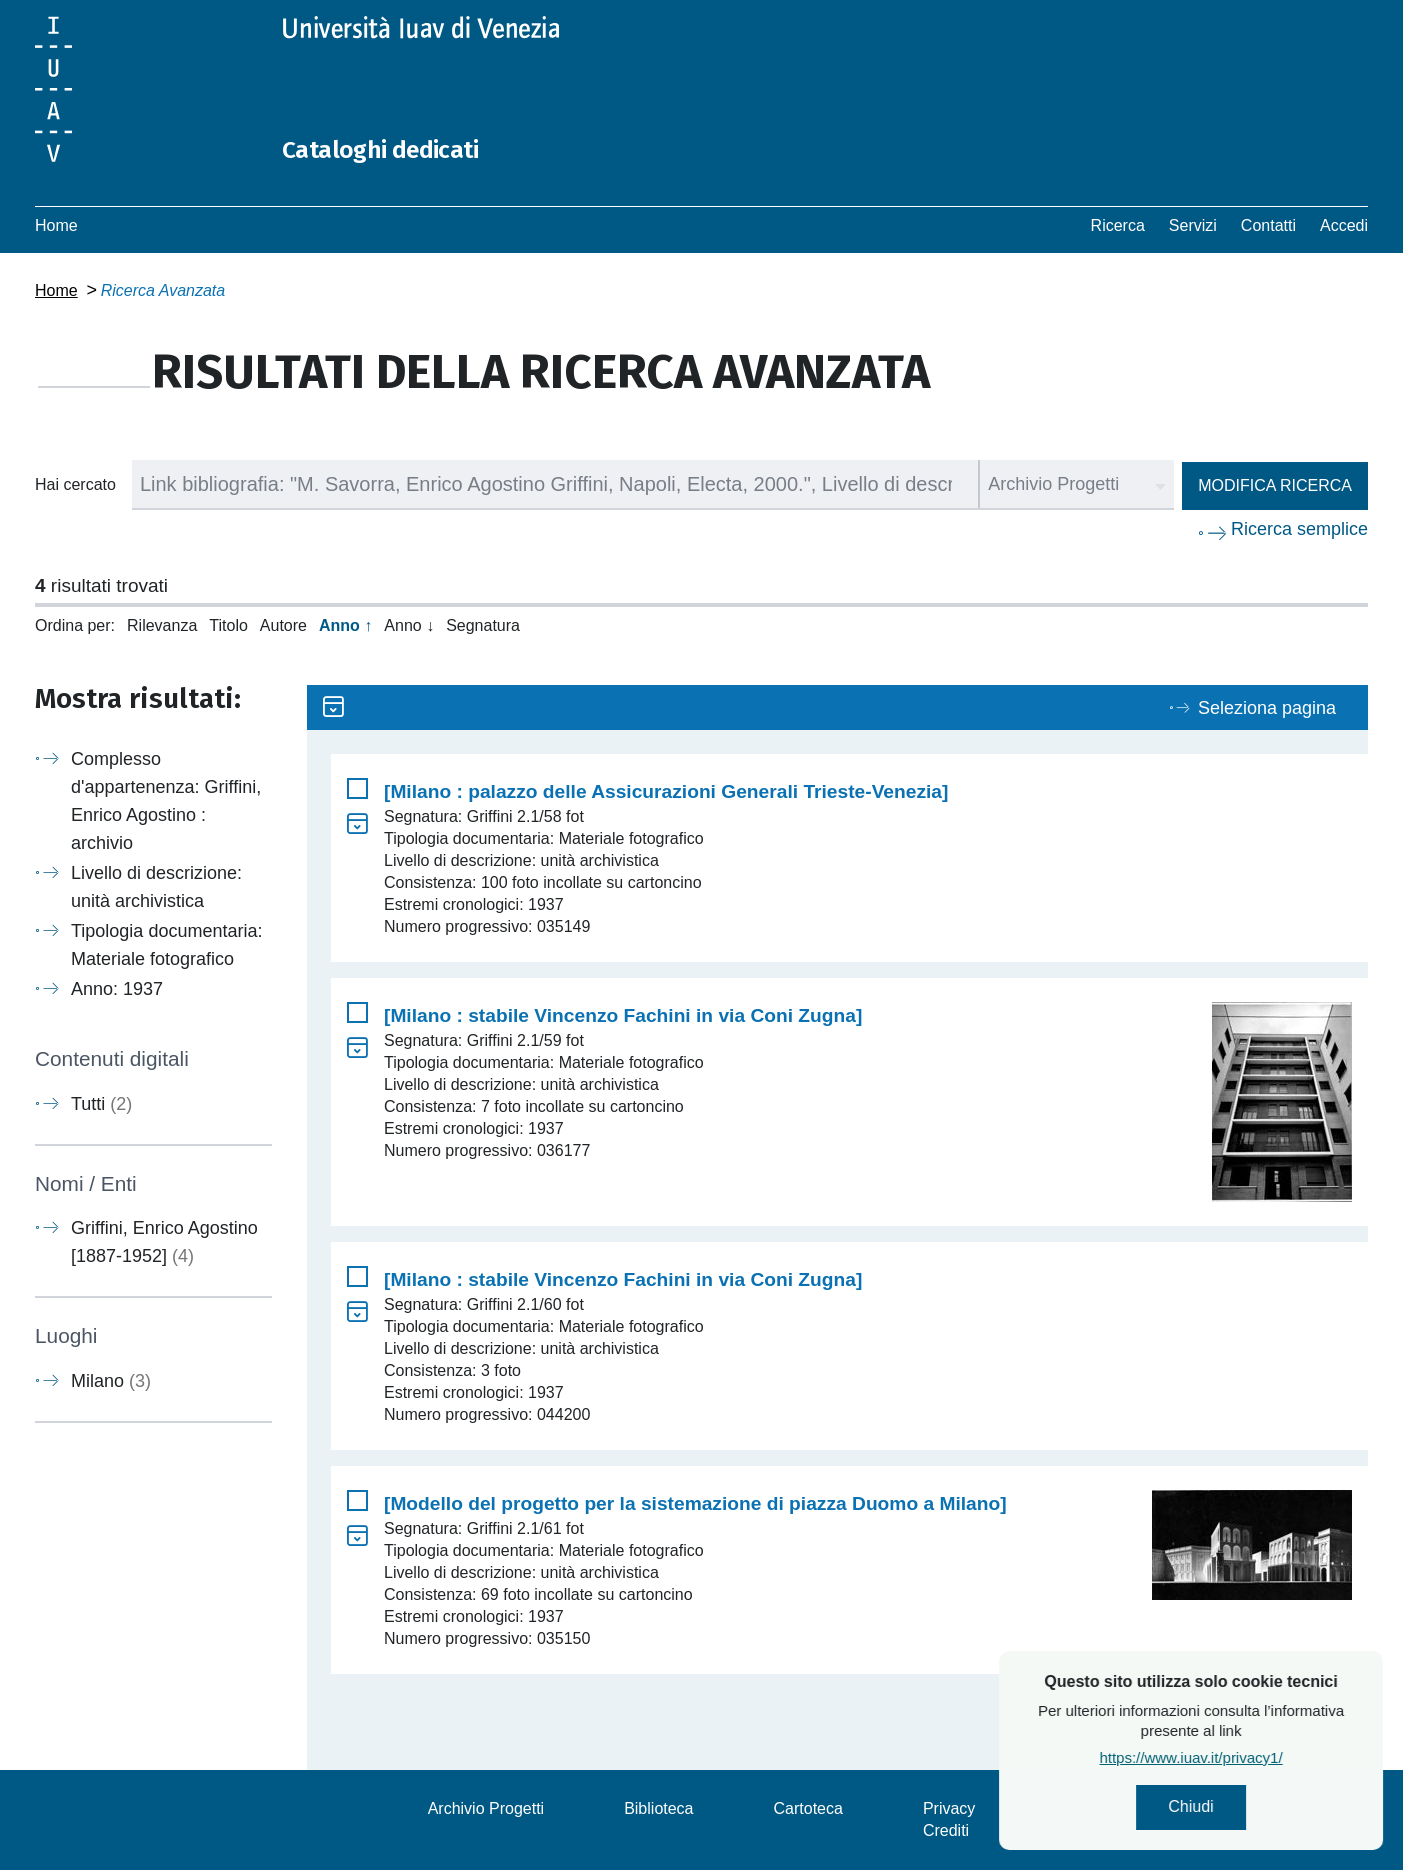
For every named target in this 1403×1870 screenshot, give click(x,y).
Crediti (946, 1830)
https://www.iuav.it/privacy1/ (1254, 1764)
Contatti (1268, 225)
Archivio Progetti (486, 1808)
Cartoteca (808, 1808)
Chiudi (1254, 1810)
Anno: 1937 (117, 989)
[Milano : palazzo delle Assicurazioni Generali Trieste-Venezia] (666, 791)
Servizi (1193, 225)
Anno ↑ (345, 625)
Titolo (228, 625)
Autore (283, 625)
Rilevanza (162, 625)
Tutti (101, 1104)
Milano (111, 1381)
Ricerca (1118, 225)
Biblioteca (658, 1808)
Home (56, 225)
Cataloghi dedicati (402, 148)
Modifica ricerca (1275, 485)
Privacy (949, 1808)
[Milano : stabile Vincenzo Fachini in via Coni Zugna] (623, 1015)
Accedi (1344, 225)
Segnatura (483, 625)
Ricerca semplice (1299, 529)
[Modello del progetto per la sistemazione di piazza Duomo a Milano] (695, 1503)
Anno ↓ (409, 625)
